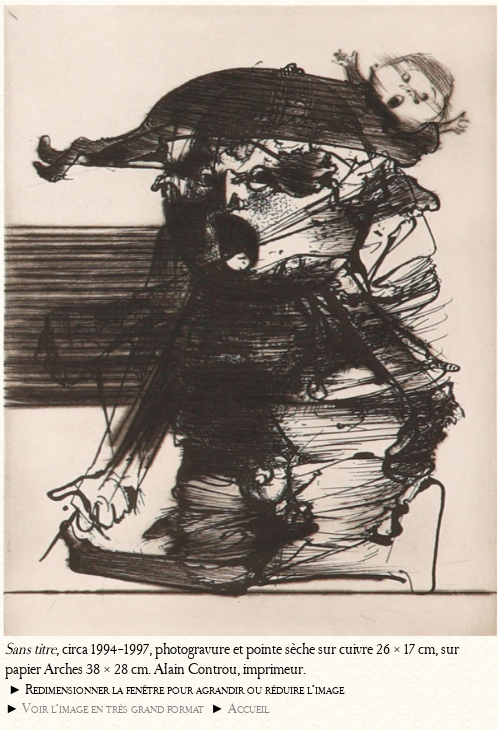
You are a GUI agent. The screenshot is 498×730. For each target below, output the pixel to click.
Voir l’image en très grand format (113, 708)
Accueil (248, 708)
